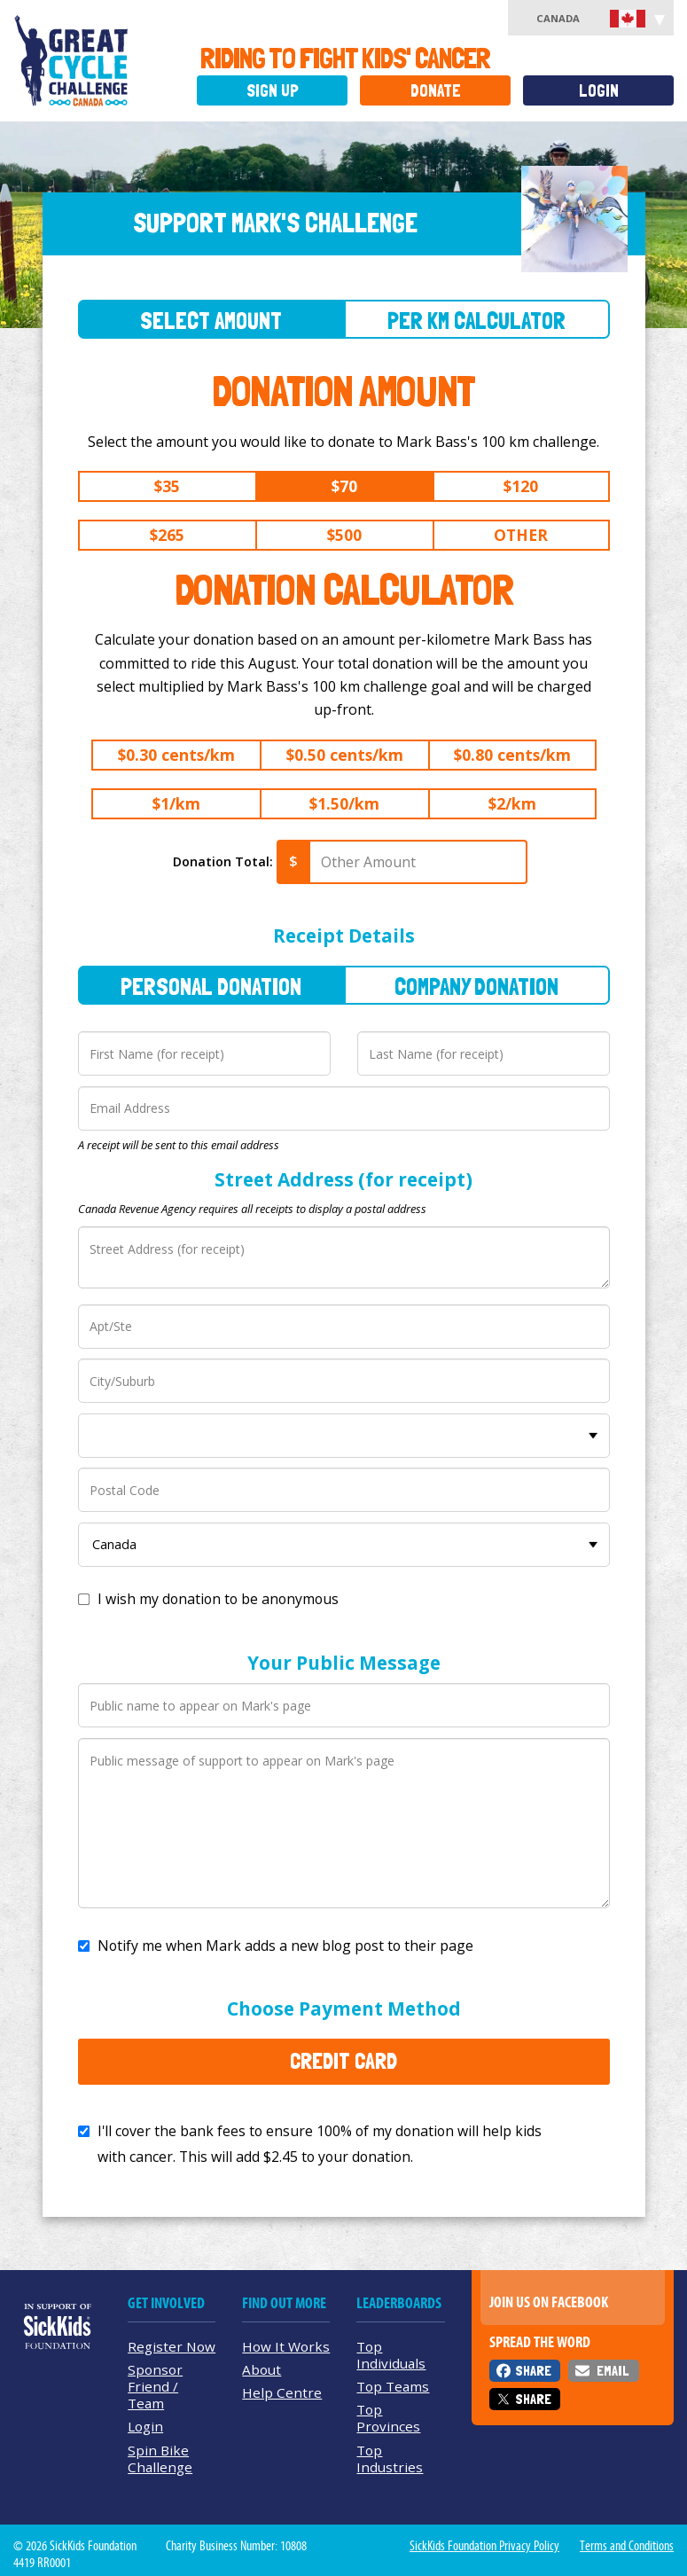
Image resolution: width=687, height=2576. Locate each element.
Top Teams (392, 2386)
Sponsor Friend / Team (155, 2386)
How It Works (286, 2346)
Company (476, 986)
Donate (435, 91)
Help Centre (282, 2392)
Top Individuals (390, 2354)
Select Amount (211, 320)
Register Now (171, 2346)
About (261, 2369)
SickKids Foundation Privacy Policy (484, 2546)
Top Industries (389, 2458)
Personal (211, 986)
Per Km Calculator (476, 320)
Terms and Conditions (627, 2546)
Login (599, 91)
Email (612, 2370)
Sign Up (272, 91)
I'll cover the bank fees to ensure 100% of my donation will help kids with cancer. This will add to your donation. (320, 2143)
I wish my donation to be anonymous (218, 1599)
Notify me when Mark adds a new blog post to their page (285, 1945)
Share (533, 2370)
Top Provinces (388, 2417)
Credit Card (343, 2060)
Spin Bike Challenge (160, 2458)
